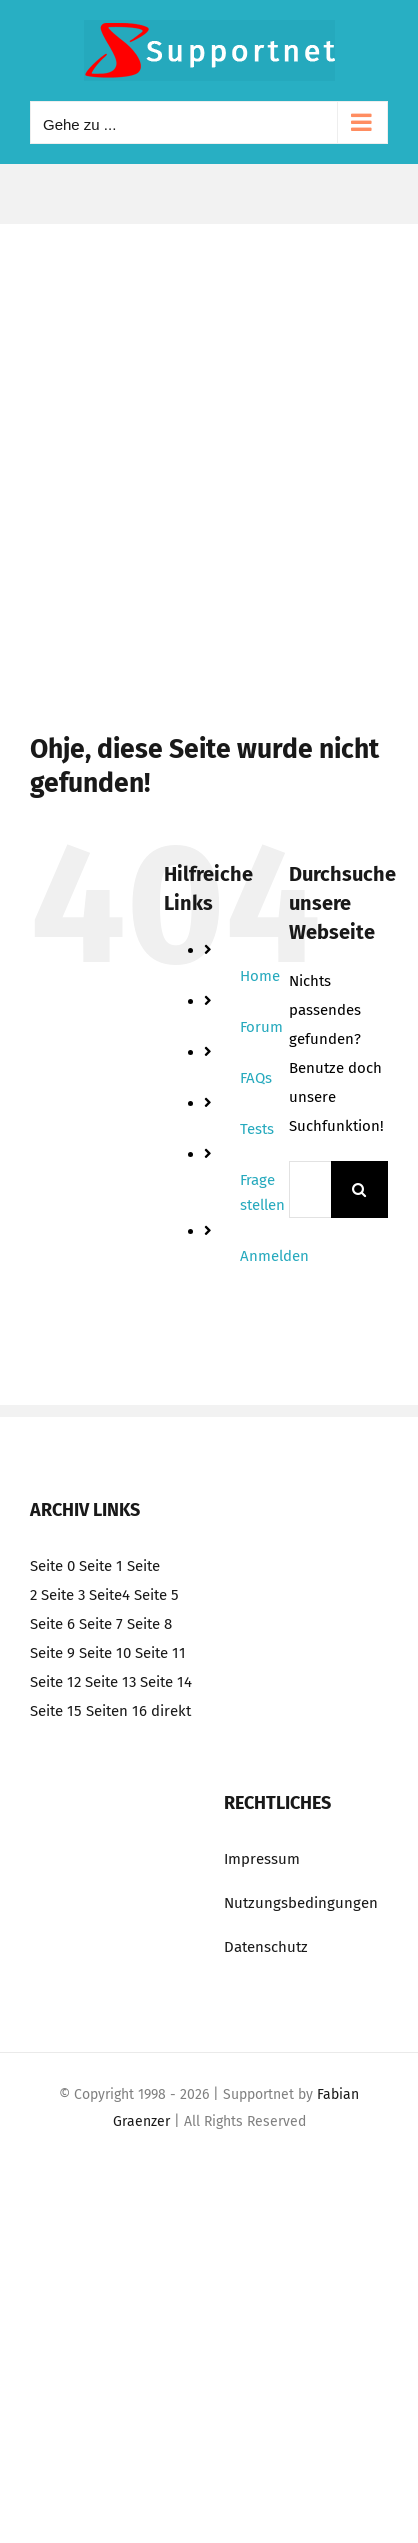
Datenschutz (266, 1947)
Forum (261, 1027)
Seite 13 (110, 1682)
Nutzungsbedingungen (301, 1903)
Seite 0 (52, 1566)
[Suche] (359, 1189)
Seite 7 (101, 1624)
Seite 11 (160, 1653)
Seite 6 (52, 1624)
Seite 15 (56, 1711)
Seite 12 (55, 1682)
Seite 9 (52, 1653)
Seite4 (109, 1595)
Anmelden (274, 1256)
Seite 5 (156, 1595)
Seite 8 (149, 1624)
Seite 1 (101, 1566)
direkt (171, 1711)
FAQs (256, 1078)
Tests (257, 1129)
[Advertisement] (209, 443)
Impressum (262, 1859)
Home (260, 976)
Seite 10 (105, 1653)
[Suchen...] (310, 1189)
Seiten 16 (116, 1711)
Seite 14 (166, 1682)
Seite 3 (63, 1595)
